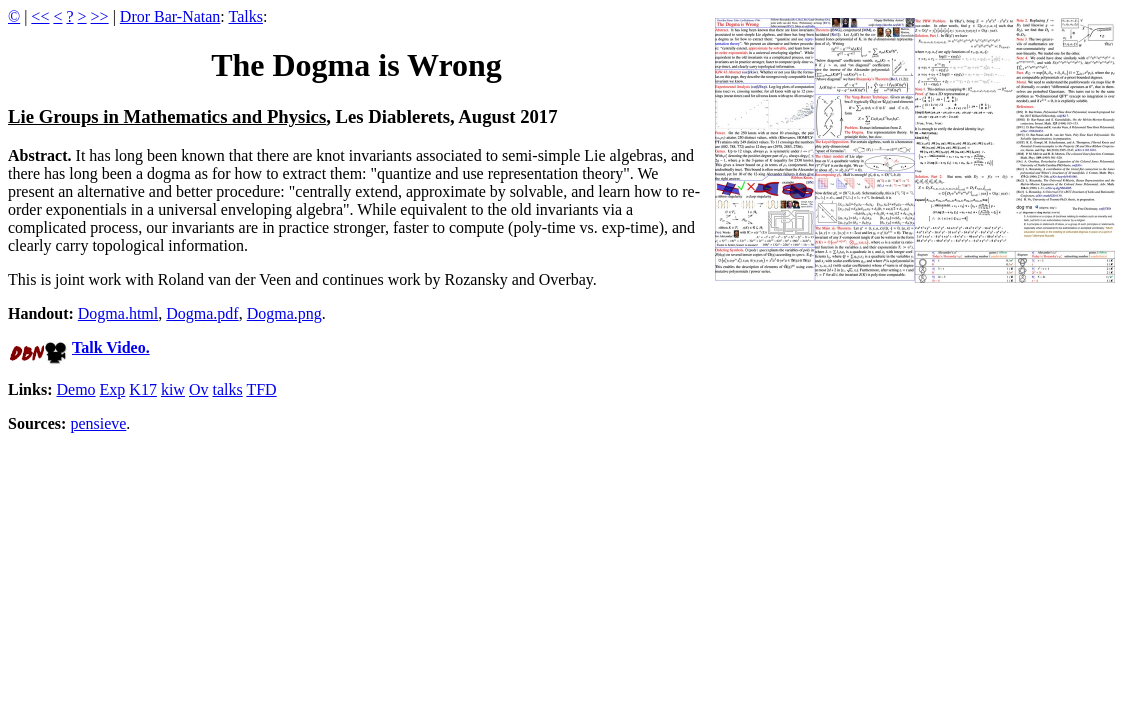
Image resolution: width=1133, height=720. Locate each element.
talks (227, 389)
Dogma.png (284, 313)
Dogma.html (118, 313)
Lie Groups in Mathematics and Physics (167, 116)
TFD (261, 389)
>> (100, 16)
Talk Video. (111, 347)
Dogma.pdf (202, 313)
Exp (113, 389)
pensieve (98, 423)
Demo (75, 389)
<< (40, 16)
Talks (246, 16)
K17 (143, 389)
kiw (173, 389)
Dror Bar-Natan (170, 16)
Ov (199, 389)
